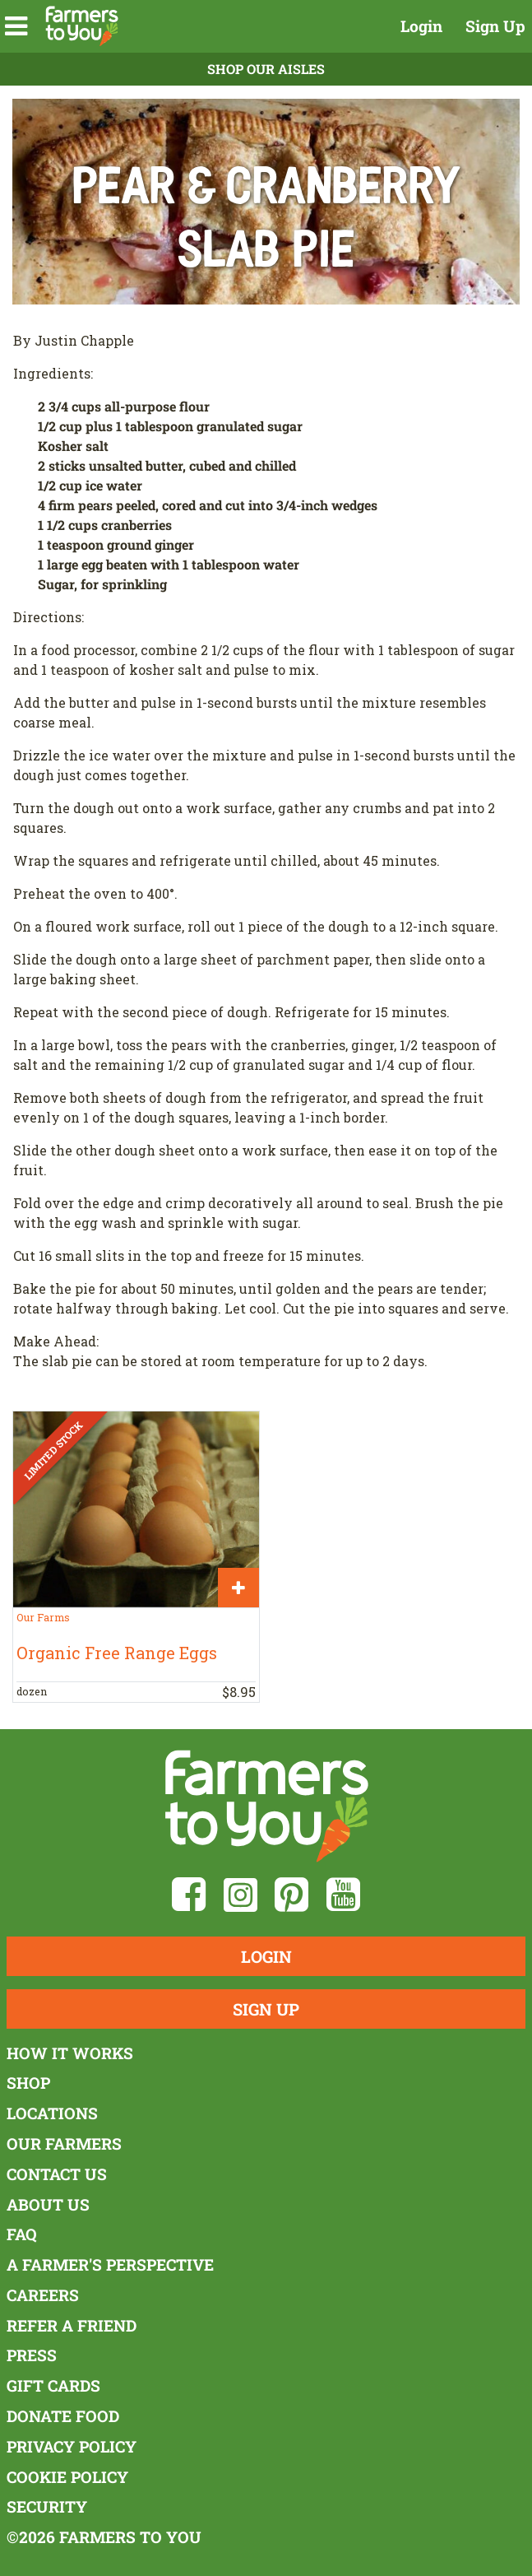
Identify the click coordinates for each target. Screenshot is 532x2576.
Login (421, 26)
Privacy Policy (71, 2446)
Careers (43, 2295)
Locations (52, 2113)
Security (47, 2506)
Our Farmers (64, 2143)
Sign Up (495, 26)
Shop (28, 2082)
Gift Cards (53, 2385)
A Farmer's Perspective (110, 2264)
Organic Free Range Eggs (116, 1652)
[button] (16, 26)
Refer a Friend (71, 2325)
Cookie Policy (67, 2477)
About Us (48, 2204)
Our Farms (43, 1617)
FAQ (22, 2234)
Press (32, 2355)
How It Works (70, 2053)
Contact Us (57, 2174)
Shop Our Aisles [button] (266, 68)
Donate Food (63, 2416)
